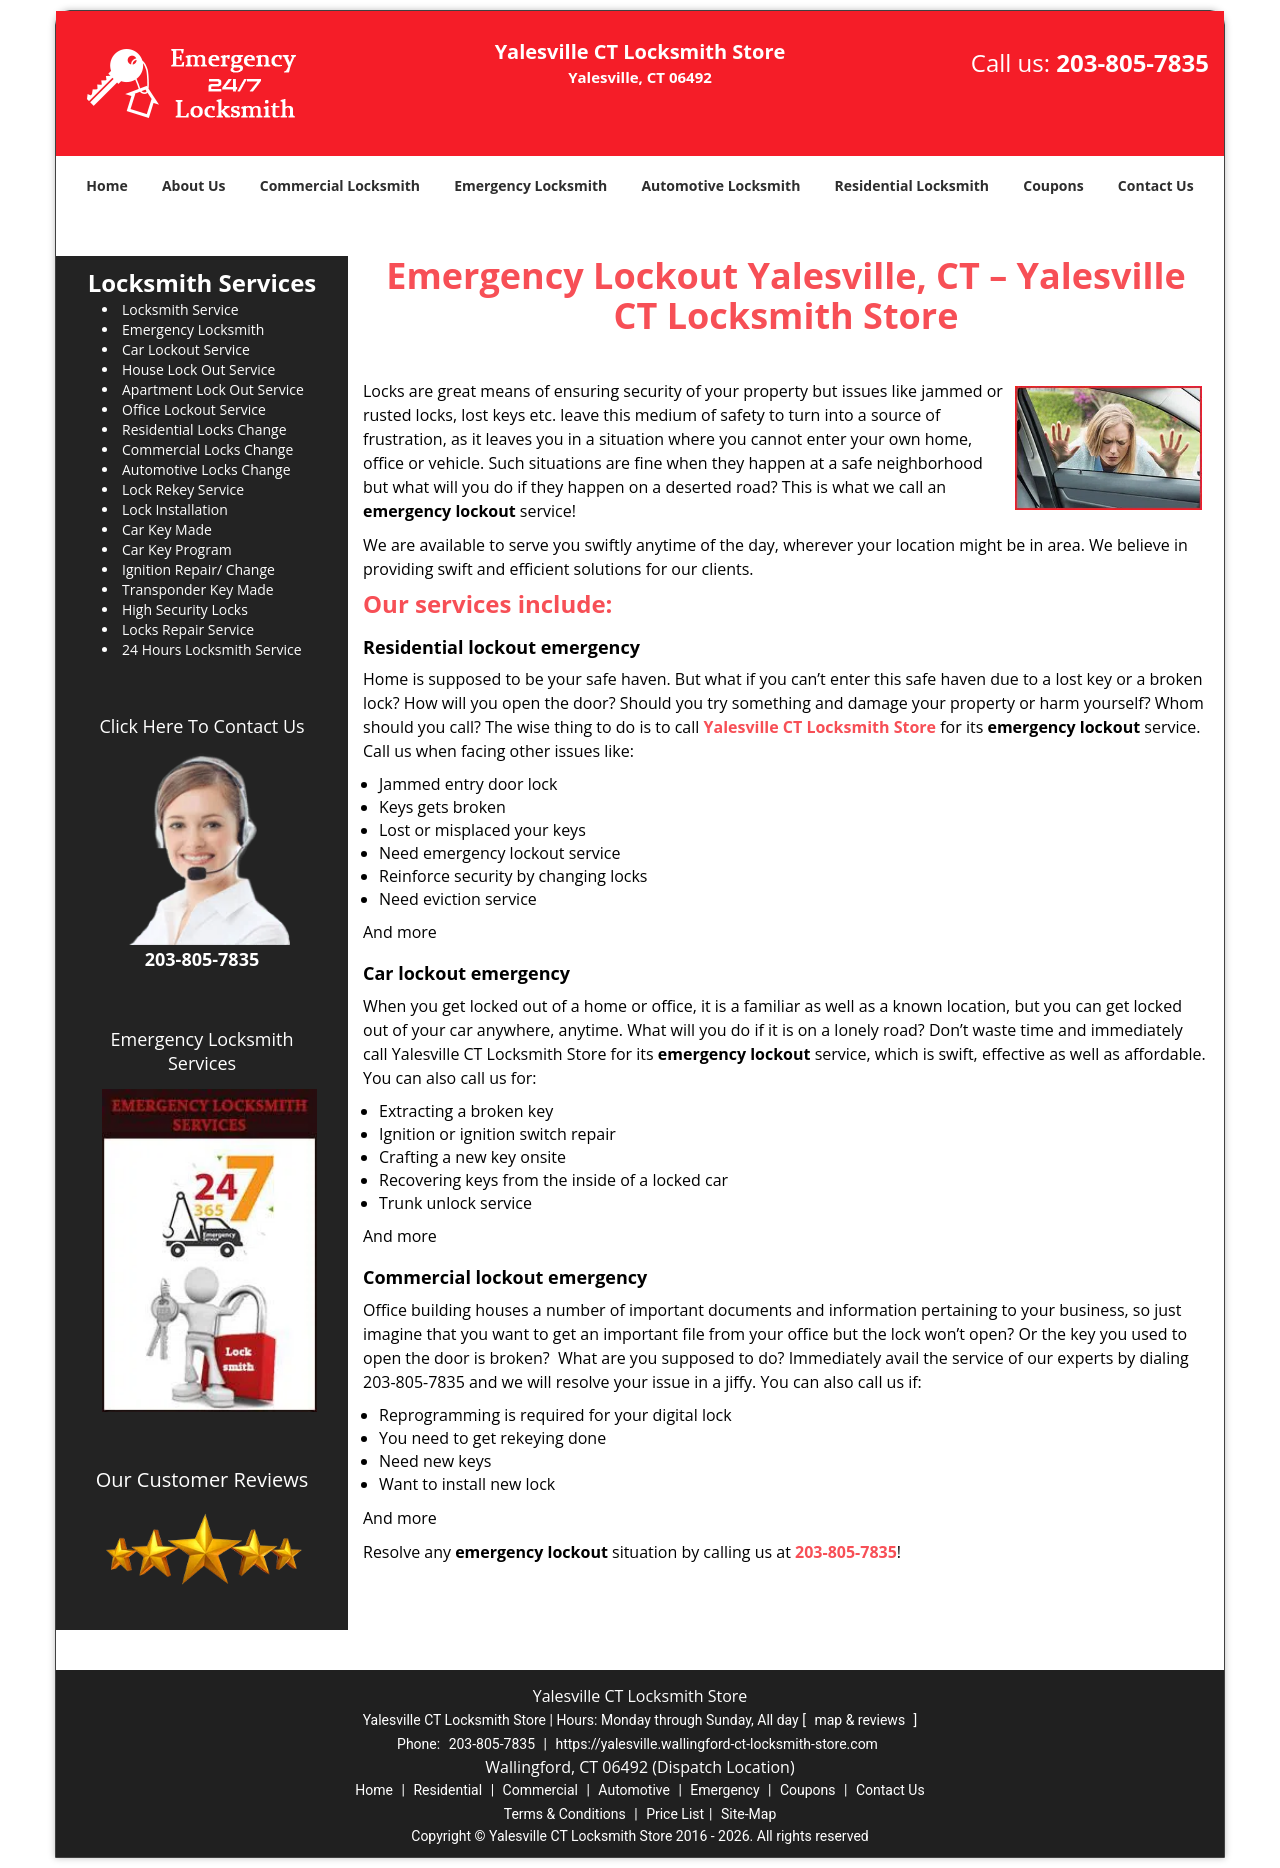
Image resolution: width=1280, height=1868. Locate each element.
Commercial (540, 1790)
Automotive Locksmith (720, 185)
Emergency (724, 1790)
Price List (675, 1814)
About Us (194, 185)
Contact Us (1156, 185)
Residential (447, 1790)
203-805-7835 (1132, 62)
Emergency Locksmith (530, 185)
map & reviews (861, 1720)
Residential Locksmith (912, 185)
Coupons (1053, 185)
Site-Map (748, 1814)
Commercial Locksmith (340, 185)
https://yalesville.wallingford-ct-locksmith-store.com (716, 1744)
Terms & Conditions (565, 1814)
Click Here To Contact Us (201, 726)
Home (106, 185)
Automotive (634, 1790)
